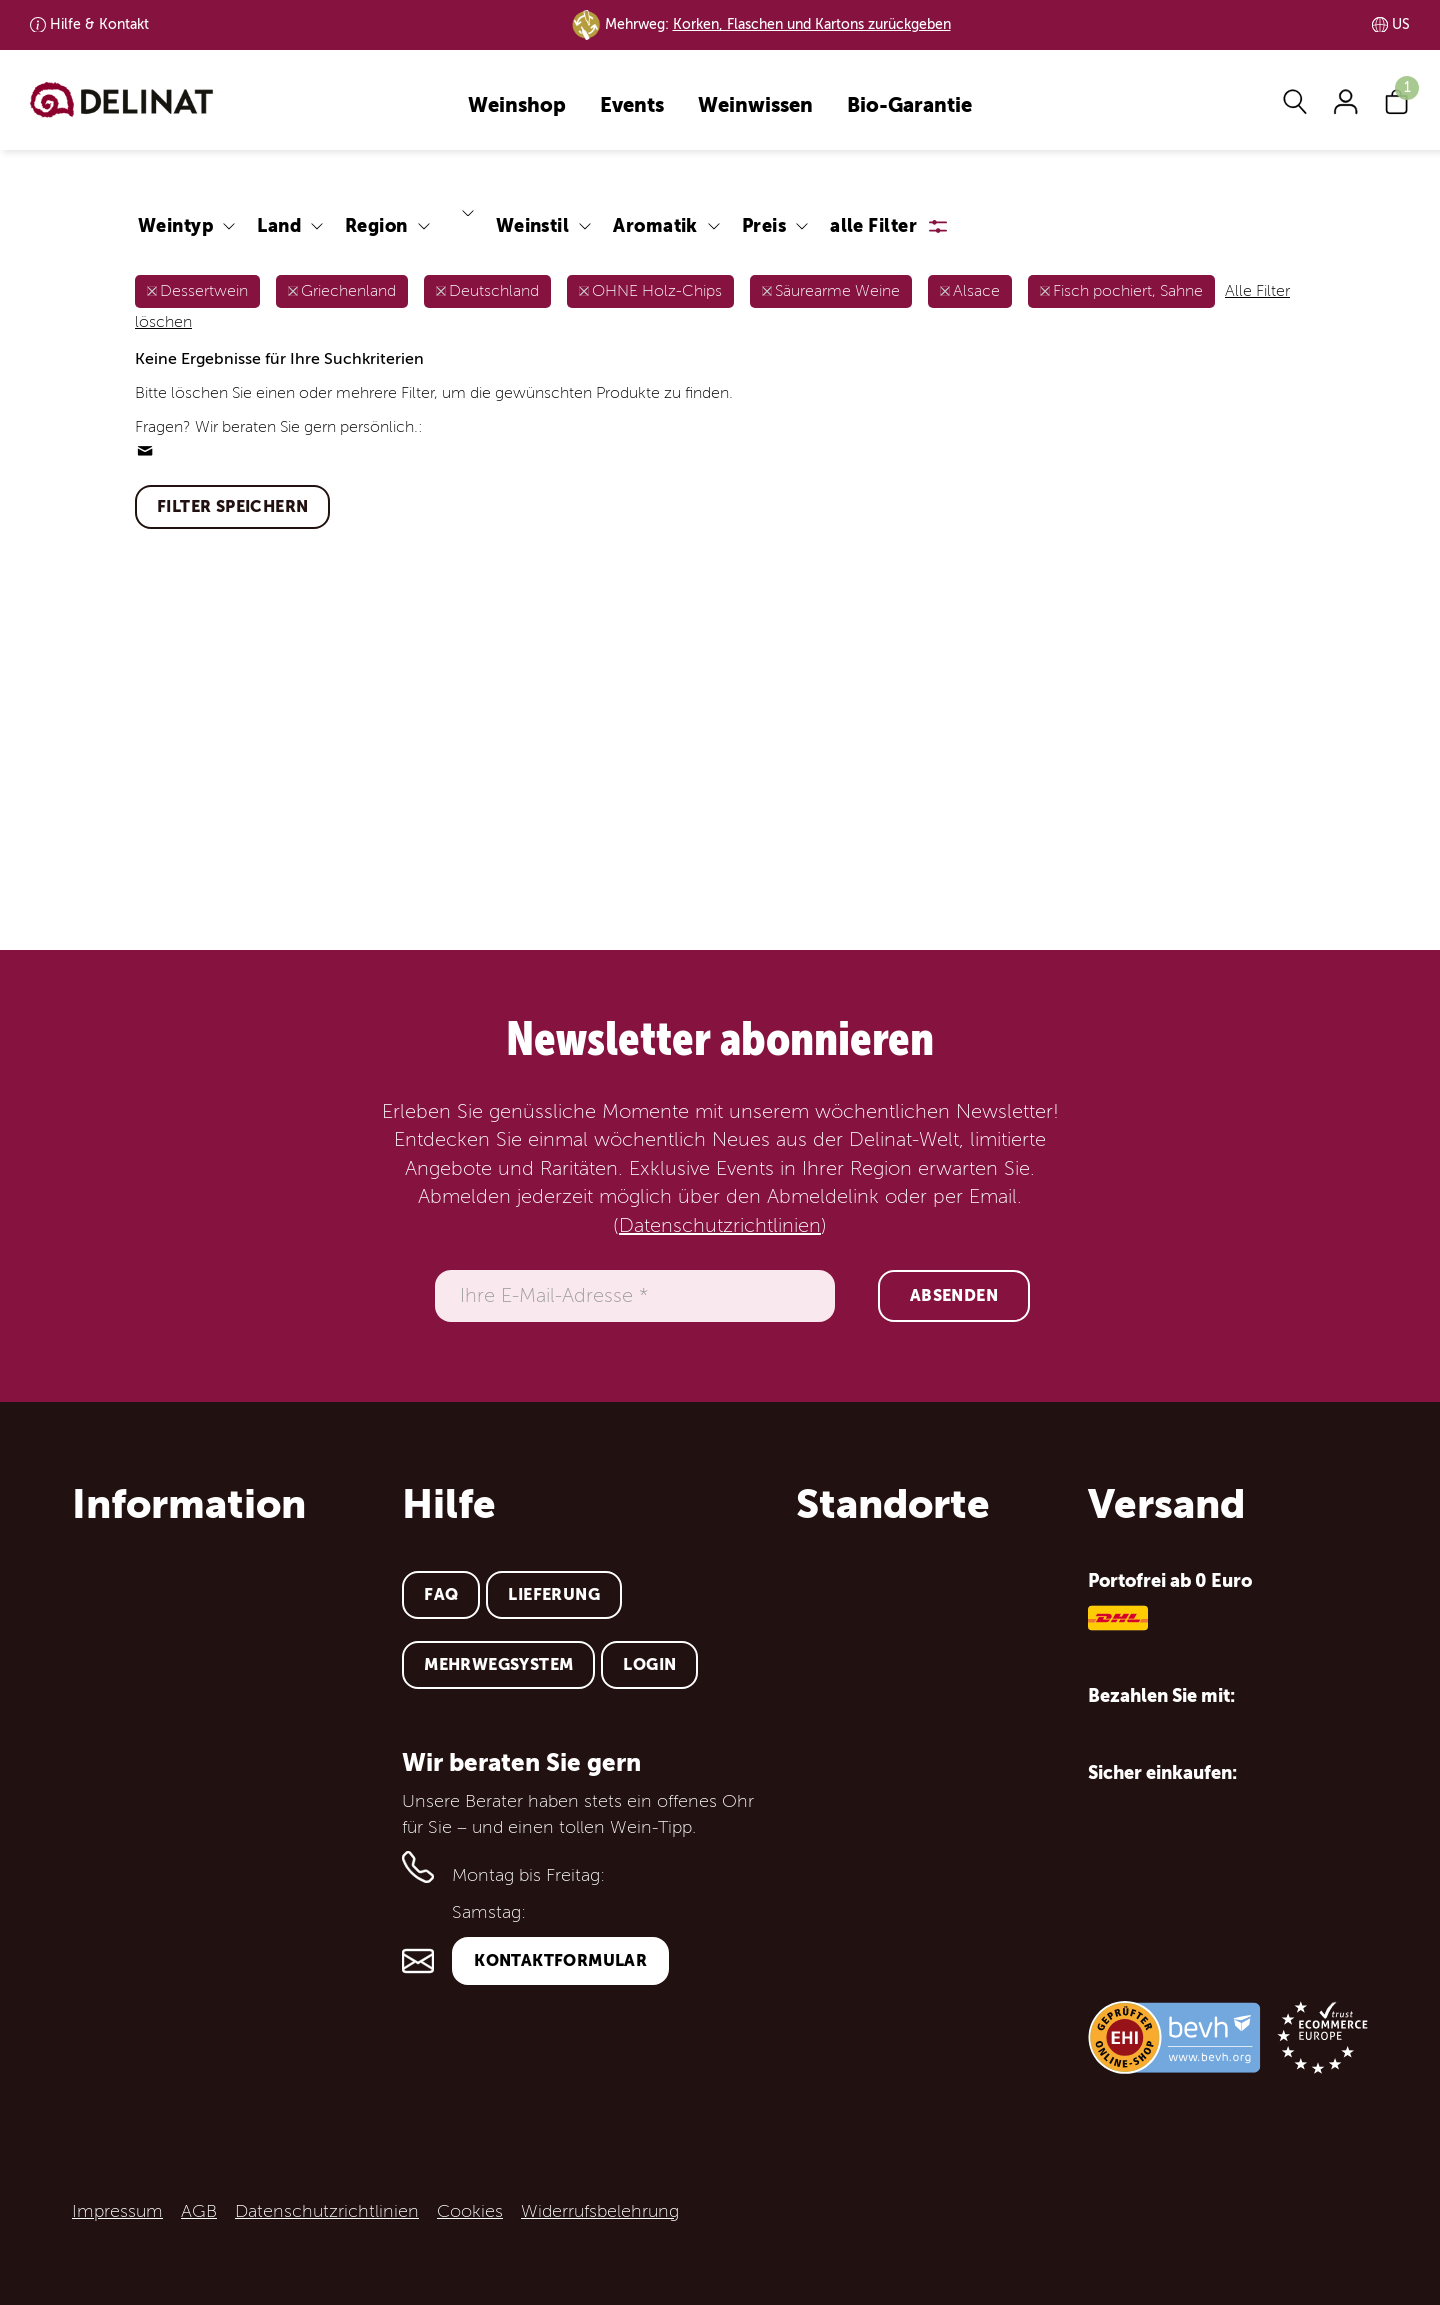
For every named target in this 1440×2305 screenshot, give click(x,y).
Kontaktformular (560, 1960)
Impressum (117, 2211)
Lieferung (554, 1594)
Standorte (893, 1504)
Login (649, 1664)
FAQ (441, 1594)
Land (279, 225)
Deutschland (494, 291)
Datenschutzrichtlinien (720, 1226)
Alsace (976, 291)
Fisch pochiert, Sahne (1128, 291)
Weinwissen (755, 106)
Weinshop (517, 106)
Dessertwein (204, 291)
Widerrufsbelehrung (600, 2211)
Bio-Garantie (909, 106)
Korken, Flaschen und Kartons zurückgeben (812, 24)
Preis (764, 225)
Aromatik (655, 225)
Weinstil (533, 225)
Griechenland (348, 291)
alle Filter (873, 225)
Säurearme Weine (837, 291)
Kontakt (99, 24)
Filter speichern (232, 506)
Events (632, 106)
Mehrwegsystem (498, 1664)
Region (376, 225)
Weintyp (175, 225)
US (1401, 24)
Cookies (470, 2211)
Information (189, 1504)
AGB (199, 2211)
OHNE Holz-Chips (657, 291)
